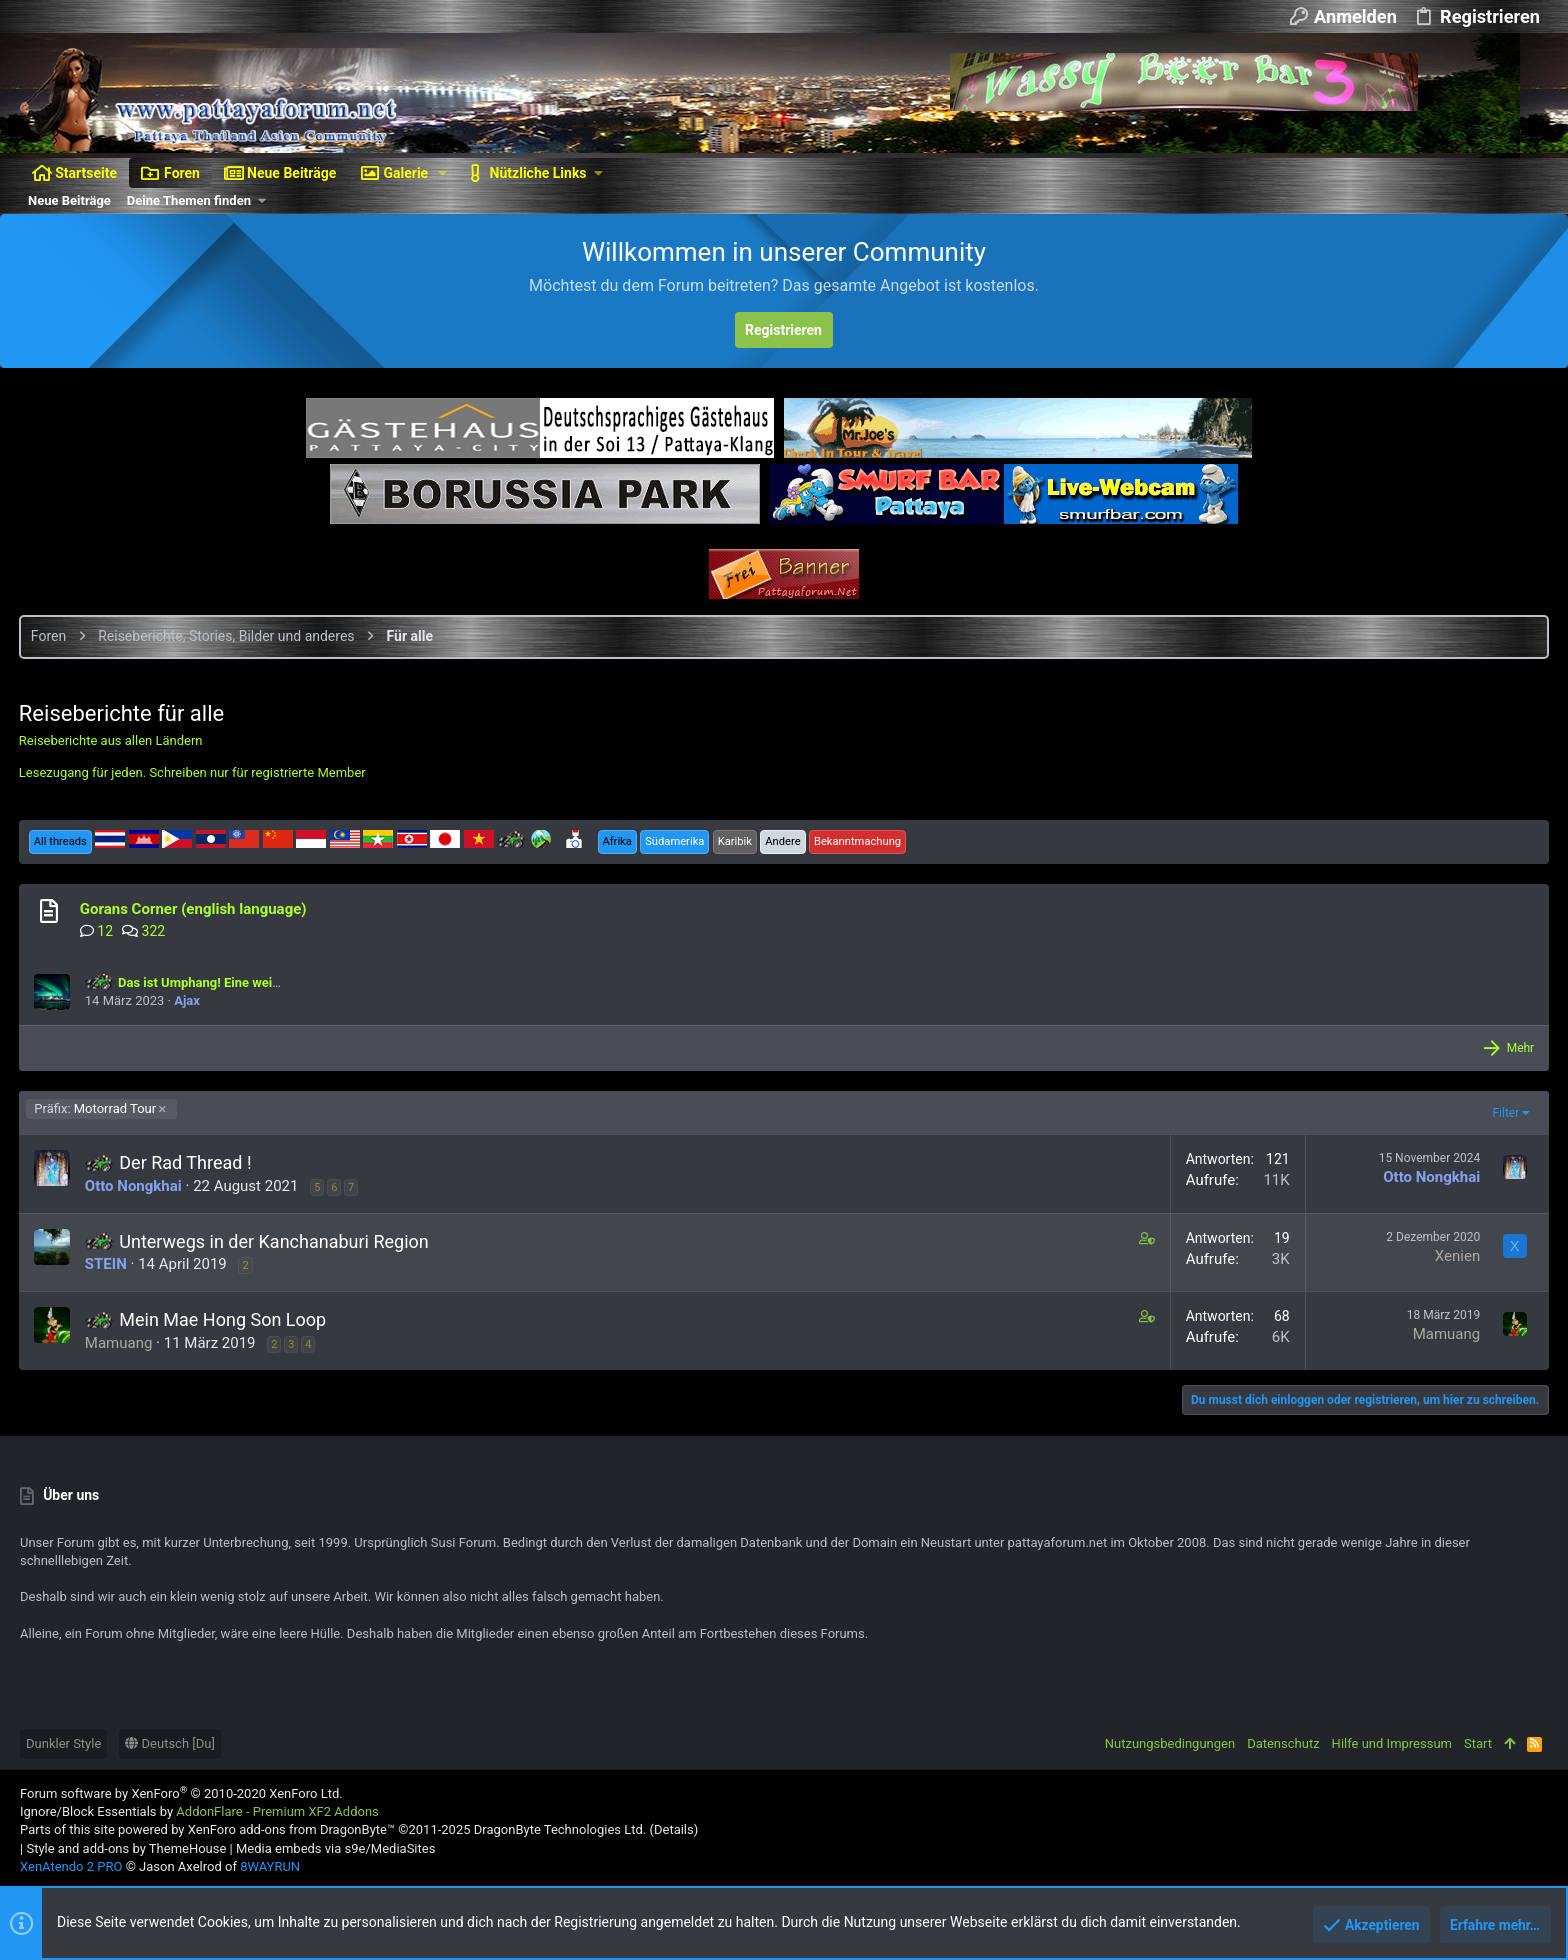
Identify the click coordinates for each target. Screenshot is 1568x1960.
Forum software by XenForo (181, 1793)
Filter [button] (1504, 1113)
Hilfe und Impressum (1392, 1743)
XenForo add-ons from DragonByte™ (291, 1829)
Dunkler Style (63, 1743)
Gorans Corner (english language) (194, 909)
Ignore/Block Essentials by (199, 1811)
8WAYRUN (270, 1866)
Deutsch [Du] (170, 1743)
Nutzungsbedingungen (1170, 1743)
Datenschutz (1283, 1743)
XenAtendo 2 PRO (71, 1866)
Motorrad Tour (97, 1108)
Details (674, 1829)
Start (1478, 1743)
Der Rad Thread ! (186, 1162)
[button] (442, 173)
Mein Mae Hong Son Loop (223, 1319)
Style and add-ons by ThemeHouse (126, 1848)
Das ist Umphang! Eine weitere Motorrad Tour (234, 982)
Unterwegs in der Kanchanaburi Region (274, 1241)
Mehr (1519, 1048)
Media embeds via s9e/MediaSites (335, 1848)
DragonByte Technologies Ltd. (560, 1829)
